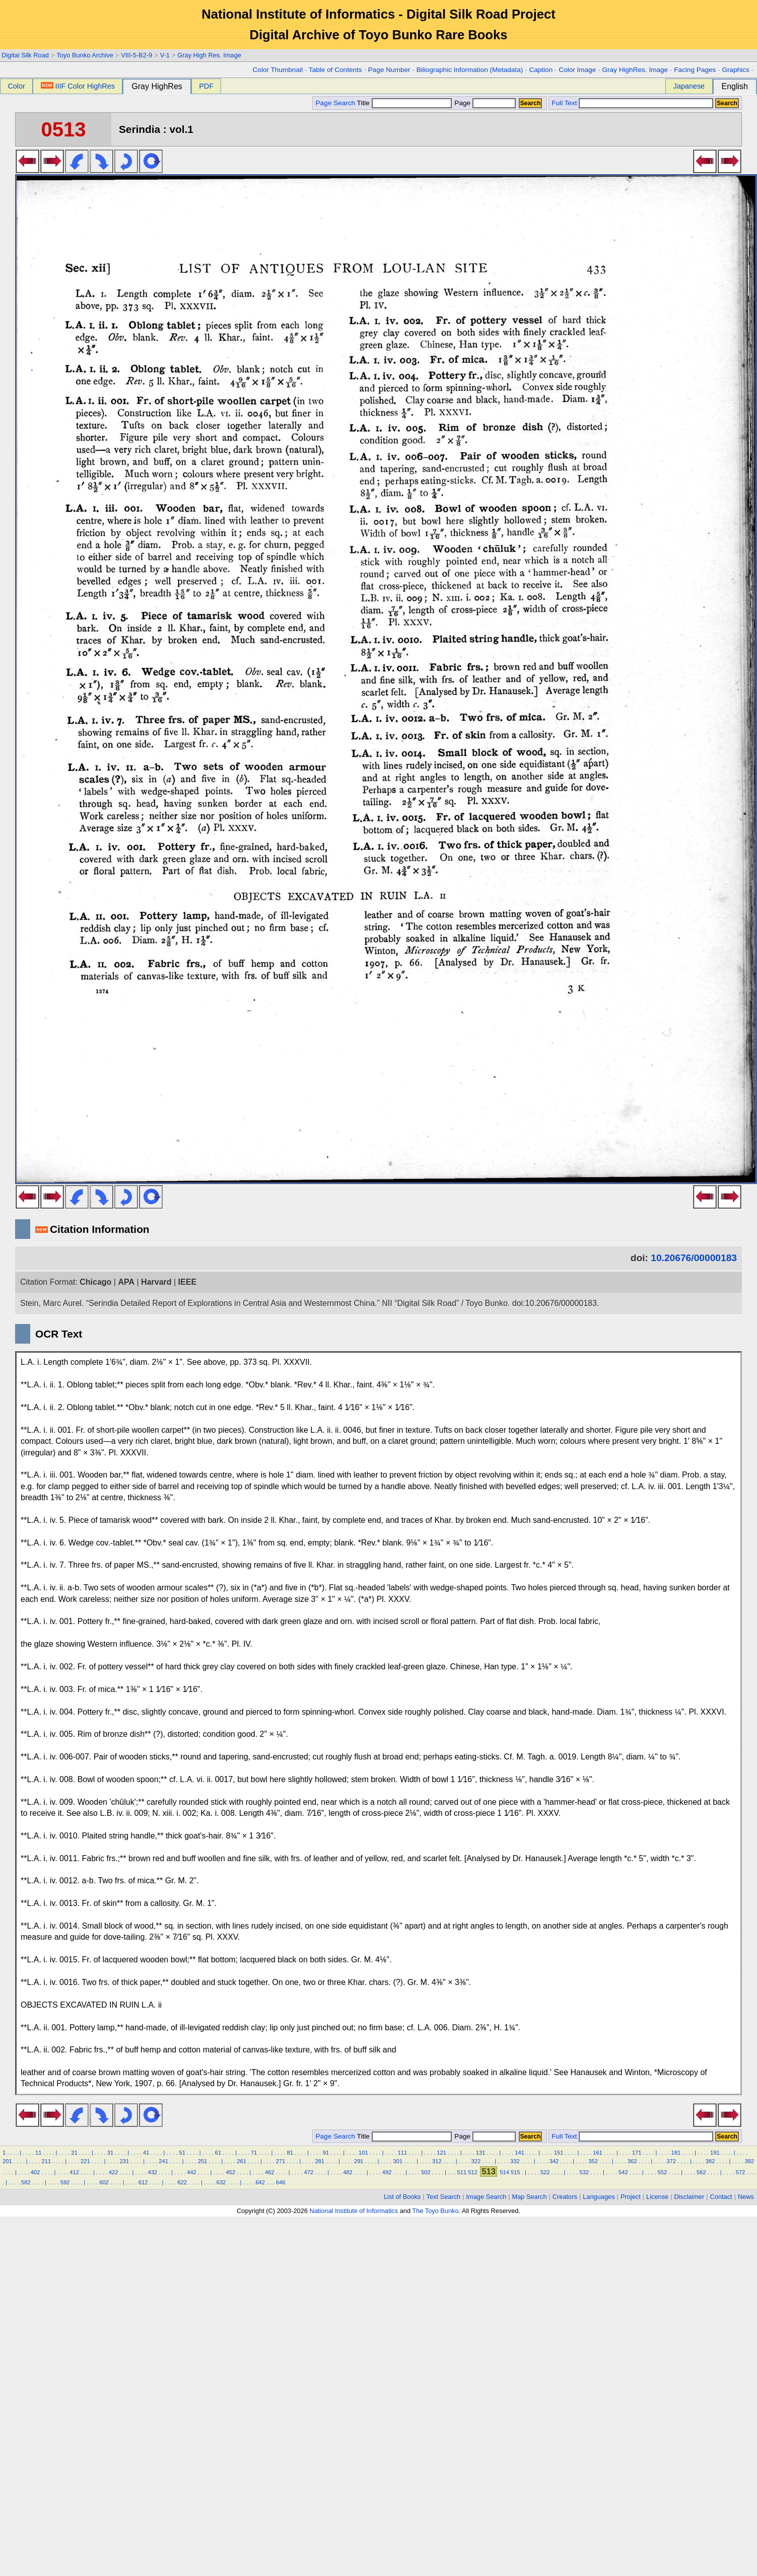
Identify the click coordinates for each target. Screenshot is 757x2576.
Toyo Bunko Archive (84, 55)
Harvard (156, 1282)
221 (85, 2161)
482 (348, 2172)
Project (631, 2196)
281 (319, 2161)
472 (309, 2172)
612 (143, 2182)
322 (476, 2161)
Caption (541, 69)
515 (515, 2172)
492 (387, 2172)
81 (290, 2153)
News (746, 2196)
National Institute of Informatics (353, 2211)
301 (397, 2161)
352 (593, 2161)
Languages (598, 2196)
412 (74, 2172)
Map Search (529, 2196)
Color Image (577, 69)
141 (519, 2153)
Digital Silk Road (25, 55)
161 (597, 2153)
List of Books (402, 2196)
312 (437, 2161)
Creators (565, 2196)
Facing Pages (695, 69)
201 (7, 2161)
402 (35, 2172)
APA (126, 1282)
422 (113, 2172)
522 (545, 2172)
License (657, 2196)
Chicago (95, 1282)
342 (554, 2161)
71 (254, 2153)
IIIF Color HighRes (78, 86)
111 (402, 2153)
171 (637, 2153)
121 (441, 2153)
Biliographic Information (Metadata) (470, 69)
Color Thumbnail (278, 69)
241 (163, 2161)
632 (221, 2182)
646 (281, 2182)
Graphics (735, 69)
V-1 (165, 55)
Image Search (486, 2196)
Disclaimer (689, 2196)
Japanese (689, 86)
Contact (721, 2196)
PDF (206, 86)
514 (504, 2172)
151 (559, 2153)
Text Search (444, 2196)
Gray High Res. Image (209, 55)
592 (65, 2182)
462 (269, 2172)
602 (104, 2182)
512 (472, 2172)
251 (203, 2161)
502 (426, 2172)
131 (481, 2153)
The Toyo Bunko (435, 2211)
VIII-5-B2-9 (136, 55)
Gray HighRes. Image (635, 69)
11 (38, 2153)
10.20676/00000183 (694, 1258)
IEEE (187, 1282)
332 (515, 2161)
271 (281, 2161)
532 (584, 2172)
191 (715, 2153)
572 (740, 2172)
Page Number (389, 69)
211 (46, 2161)
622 (182, 2182)
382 (710, 2161)
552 (662, 2172)
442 (191, 2172)
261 (241, 2161)
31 (110, 2153)
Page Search (335, 103)
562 (701, 2172)
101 (363, 2153)
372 (671, 2161)
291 (359, 2161)
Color (16, 86)
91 (326, 2153)
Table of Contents (335, 69)
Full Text (564, 103)
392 (749, 2161)
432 (152, 2172)
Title (404, 103)
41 (146, 2153)
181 (675, 2153)
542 (623, 2172)
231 (124, 2161)
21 (74, 2153)
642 (260, 2182)
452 (231, 2172)
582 (26, 2182)
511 (462, 2172)
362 (632, 2161)
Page (484, 103)
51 (182, 2153)
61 (218, 2153)
